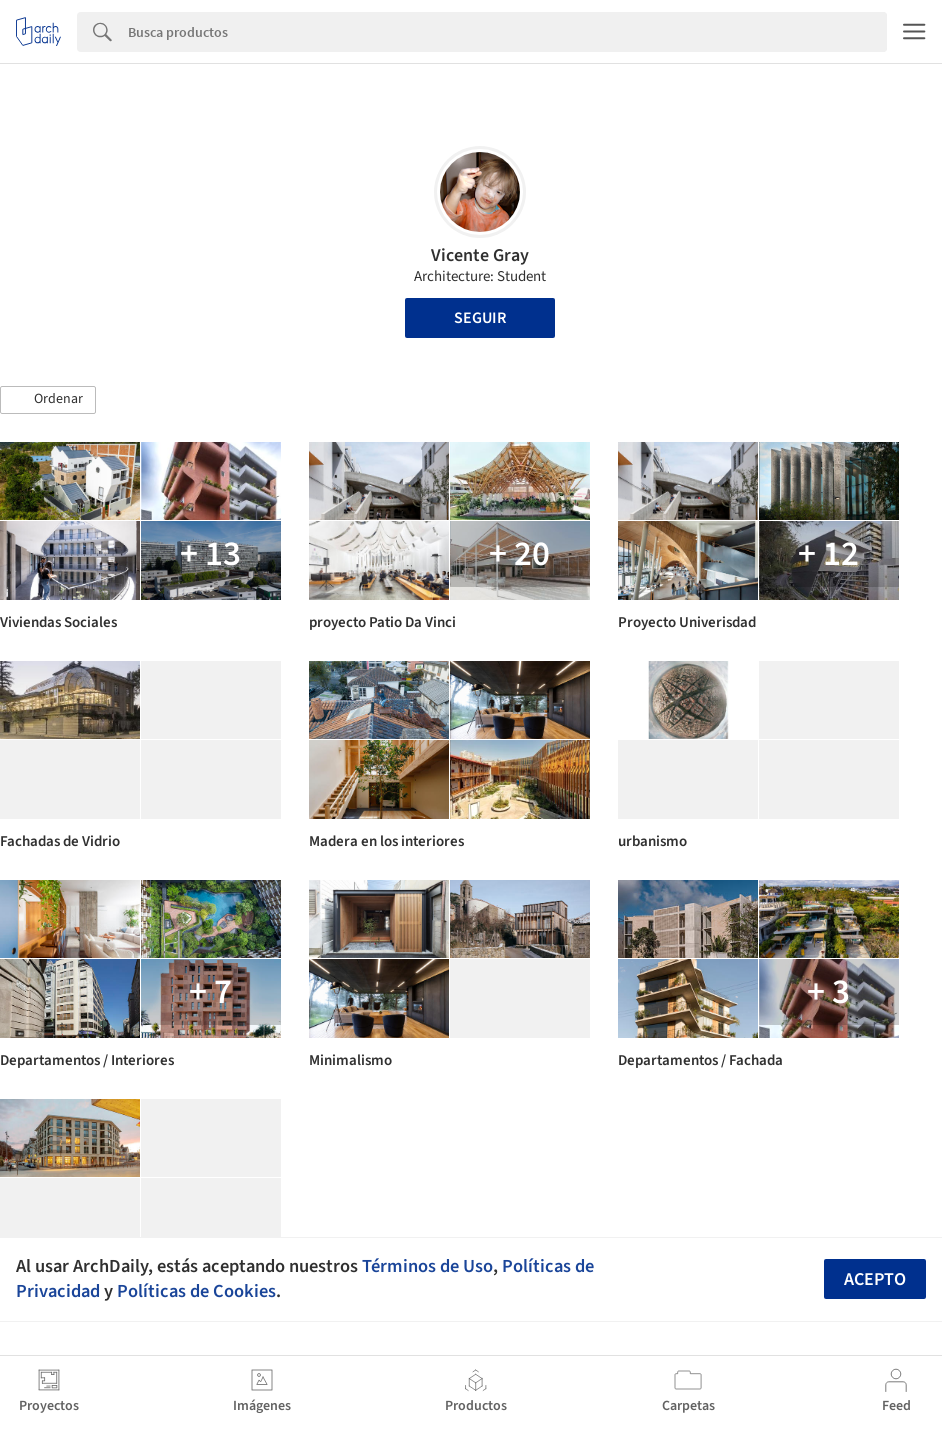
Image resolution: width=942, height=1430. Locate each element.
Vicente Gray (480, 255)
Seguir (480, 318)
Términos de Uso (427, 1266)
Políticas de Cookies (196, 1291)
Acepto (875, 1279)
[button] (48, 400)
